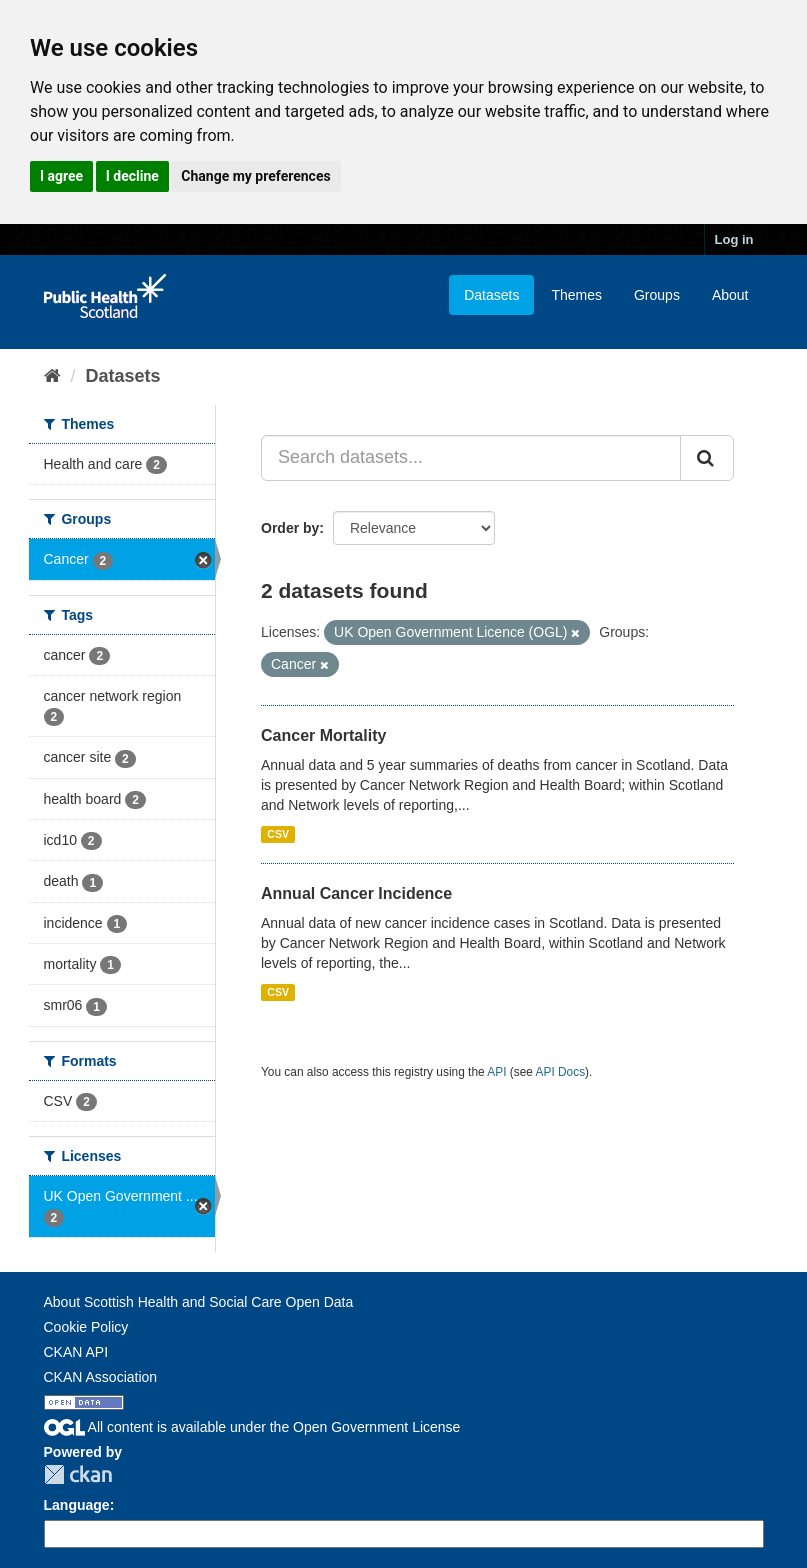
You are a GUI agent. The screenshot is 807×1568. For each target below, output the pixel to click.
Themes (576, 295)
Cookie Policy (86, 1327)
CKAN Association (101, 1377)
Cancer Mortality (323, 735)
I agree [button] (61, 176)
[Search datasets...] (471, 458)
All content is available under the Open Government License (252, 1427)
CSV (278, 834)
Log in (734, 239)
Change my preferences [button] (255, 176)
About (730, 295)
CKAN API (76, 1352)
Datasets (491, 295)
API (496, 1072)
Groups (657, 295)
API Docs (561, 1072)
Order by (290, 528)
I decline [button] (132, 176)
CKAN (78, 1474)
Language (77, 1505)
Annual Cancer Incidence (356, 893)
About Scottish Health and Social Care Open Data (199, 1302)
